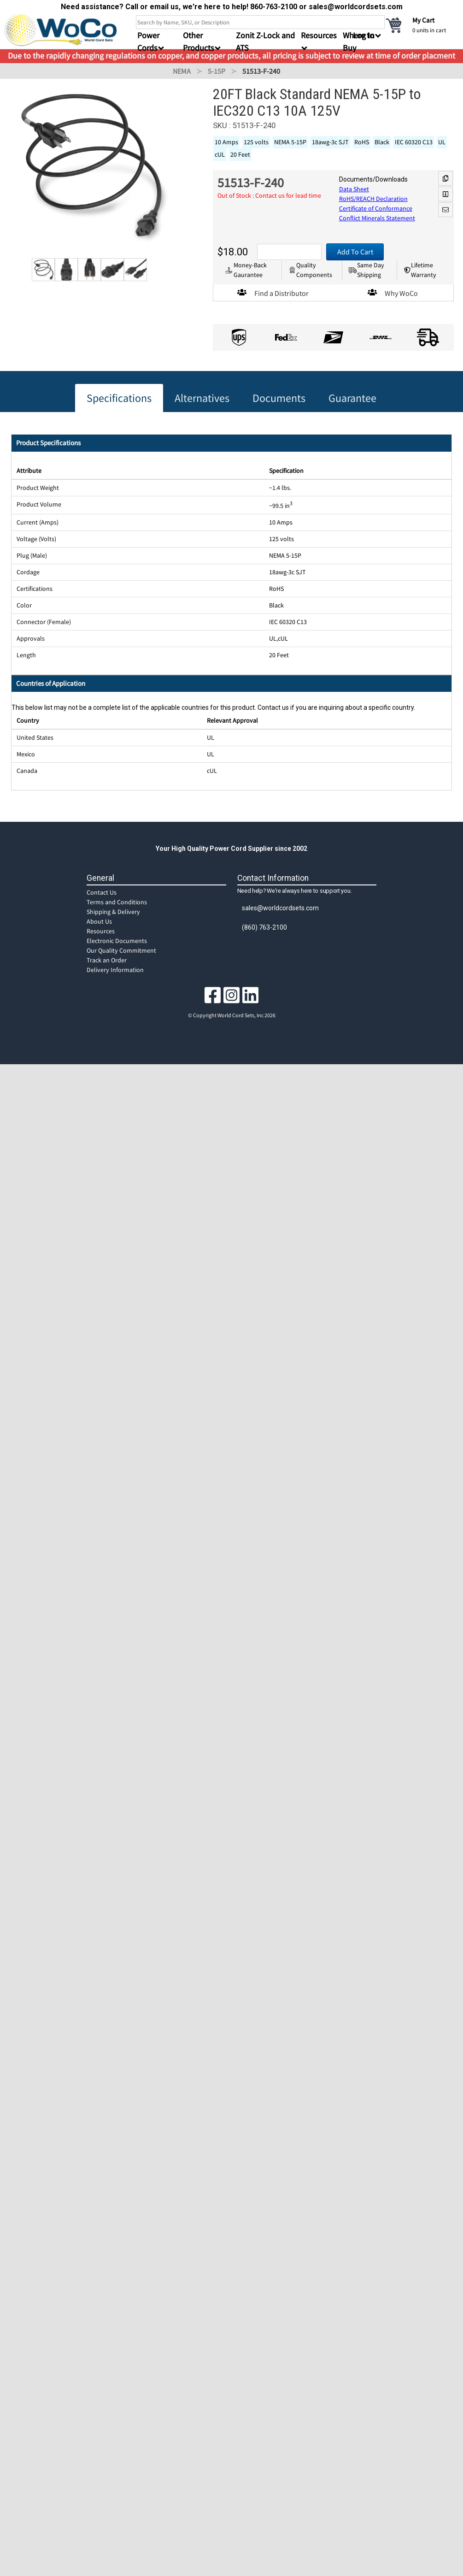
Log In (364, 35)
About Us (99, 921)
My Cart (423, 20)
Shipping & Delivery (113, 912)
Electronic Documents (117, 941)
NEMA (182, 71)
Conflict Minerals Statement (377, 218)
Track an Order (107, 960)
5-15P (216, 71)
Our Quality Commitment (121, 950)
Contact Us (102, 892)
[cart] (421, 25)
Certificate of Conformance (375, 208)
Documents (278, 398)
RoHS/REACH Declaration (373, 199)
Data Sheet (354, 189)
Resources (101, 931)
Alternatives (202, 398)
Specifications (119, 398)
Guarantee (352, 398)
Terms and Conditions (117, 902)
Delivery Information (115, 970)
